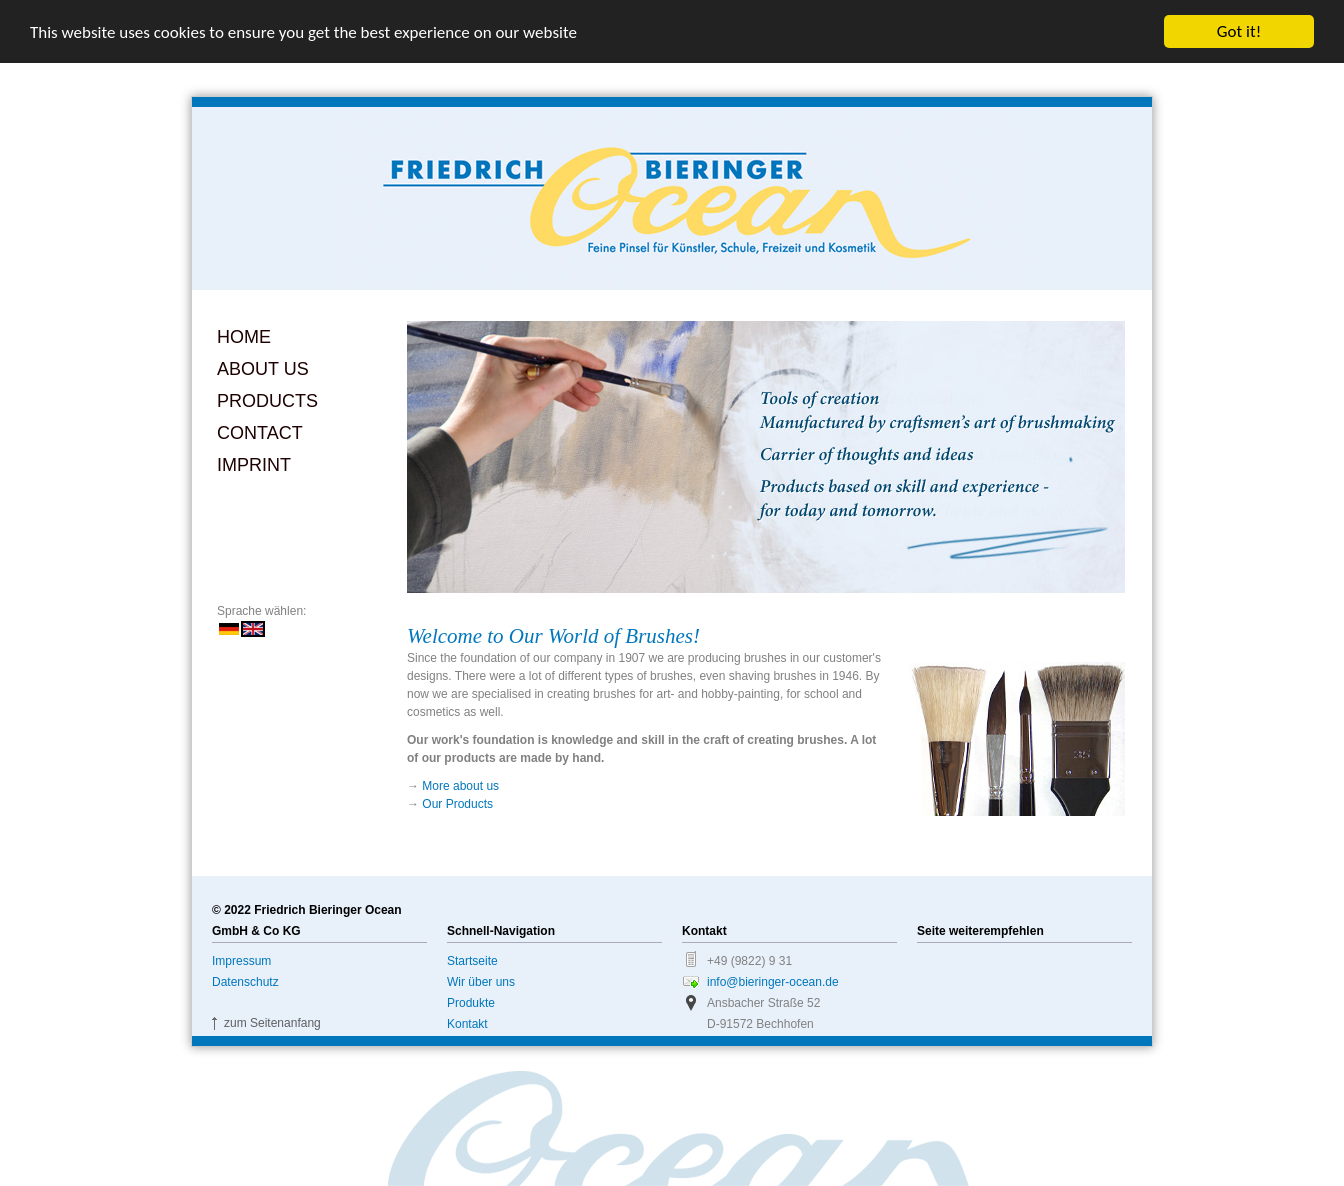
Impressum (241, 961)
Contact (260, 433)
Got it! (1239, 31)
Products (267, 401)
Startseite (472, 961)
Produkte (471, 1003)
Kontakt (467, 1024)
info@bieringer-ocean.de (773, 982)
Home (244, 337)
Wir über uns (481, 982)
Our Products (457, 804)
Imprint (254, 465)
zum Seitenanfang (272, 1023)
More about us (460, 786)
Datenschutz (245, 982)
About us (263, 369)
